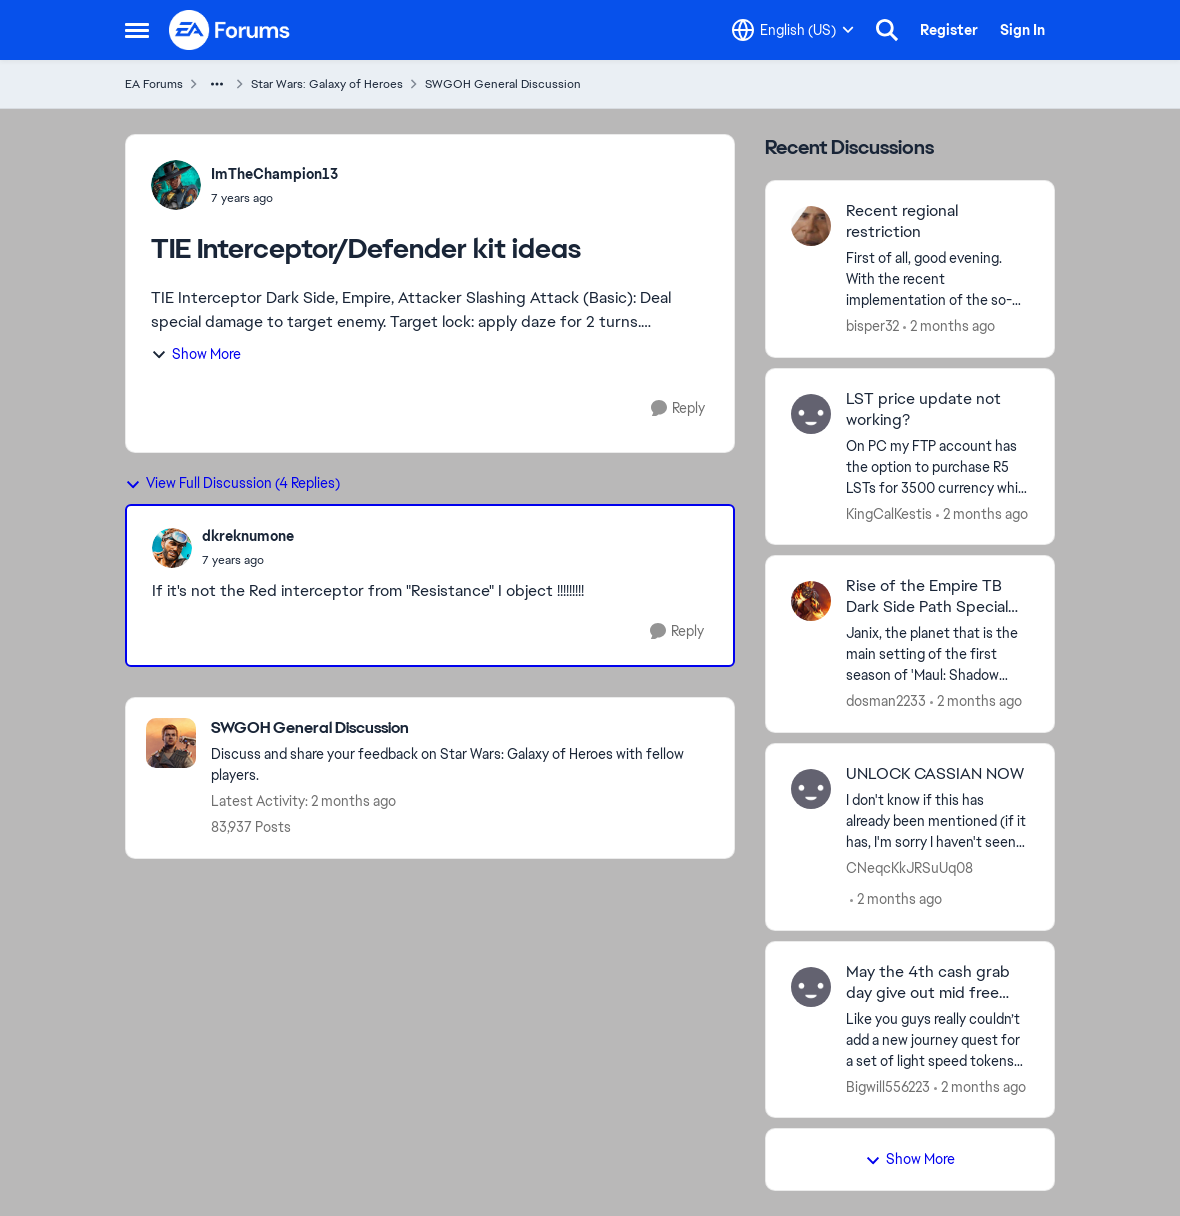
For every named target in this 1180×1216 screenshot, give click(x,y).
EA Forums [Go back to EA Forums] (154, 84)
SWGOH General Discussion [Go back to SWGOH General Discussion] (503, 84)
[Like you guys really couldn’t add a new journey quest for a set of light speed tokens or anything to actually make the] (937, 1039)
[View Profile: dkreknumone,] (172, 548)
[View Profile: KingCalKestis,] (811, 414)
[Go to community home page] (230, 30)
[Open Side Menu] (137, 30)
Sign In (1022, 30)
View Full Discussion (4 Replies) (232, 483)
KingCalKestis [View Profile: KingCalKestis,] (889, 513)
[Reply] (678, 408)
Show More (196, 354)
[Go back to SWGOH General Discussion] (462, 728)
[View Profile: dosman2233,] (811, 601)
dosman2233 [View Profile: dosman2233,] (886, 701)
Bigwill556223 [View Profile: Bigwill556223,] (888, 1086)
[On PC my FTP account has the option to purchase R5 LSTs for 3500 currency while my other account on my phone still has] (937, 466)
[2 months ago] (949, 326)
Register (949, 30)
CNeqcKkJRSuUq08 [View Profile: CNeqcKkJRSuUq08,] (909, 868)
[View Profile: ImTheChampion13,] (176, 185)
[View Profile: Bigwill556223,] (811, 987)
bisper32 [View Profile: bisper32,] (872, 326)
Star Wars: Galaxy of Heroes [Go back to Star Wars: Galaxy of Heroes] (327, 84)
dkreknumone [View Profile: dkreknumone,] (248, 536)
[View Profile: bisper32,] (811, 226)
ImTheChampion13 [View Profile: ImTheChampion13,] (274, 174)
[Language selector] (793, 30)
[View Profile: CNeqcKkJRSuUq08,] (811, 789)
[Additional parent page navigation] (217, 84)
